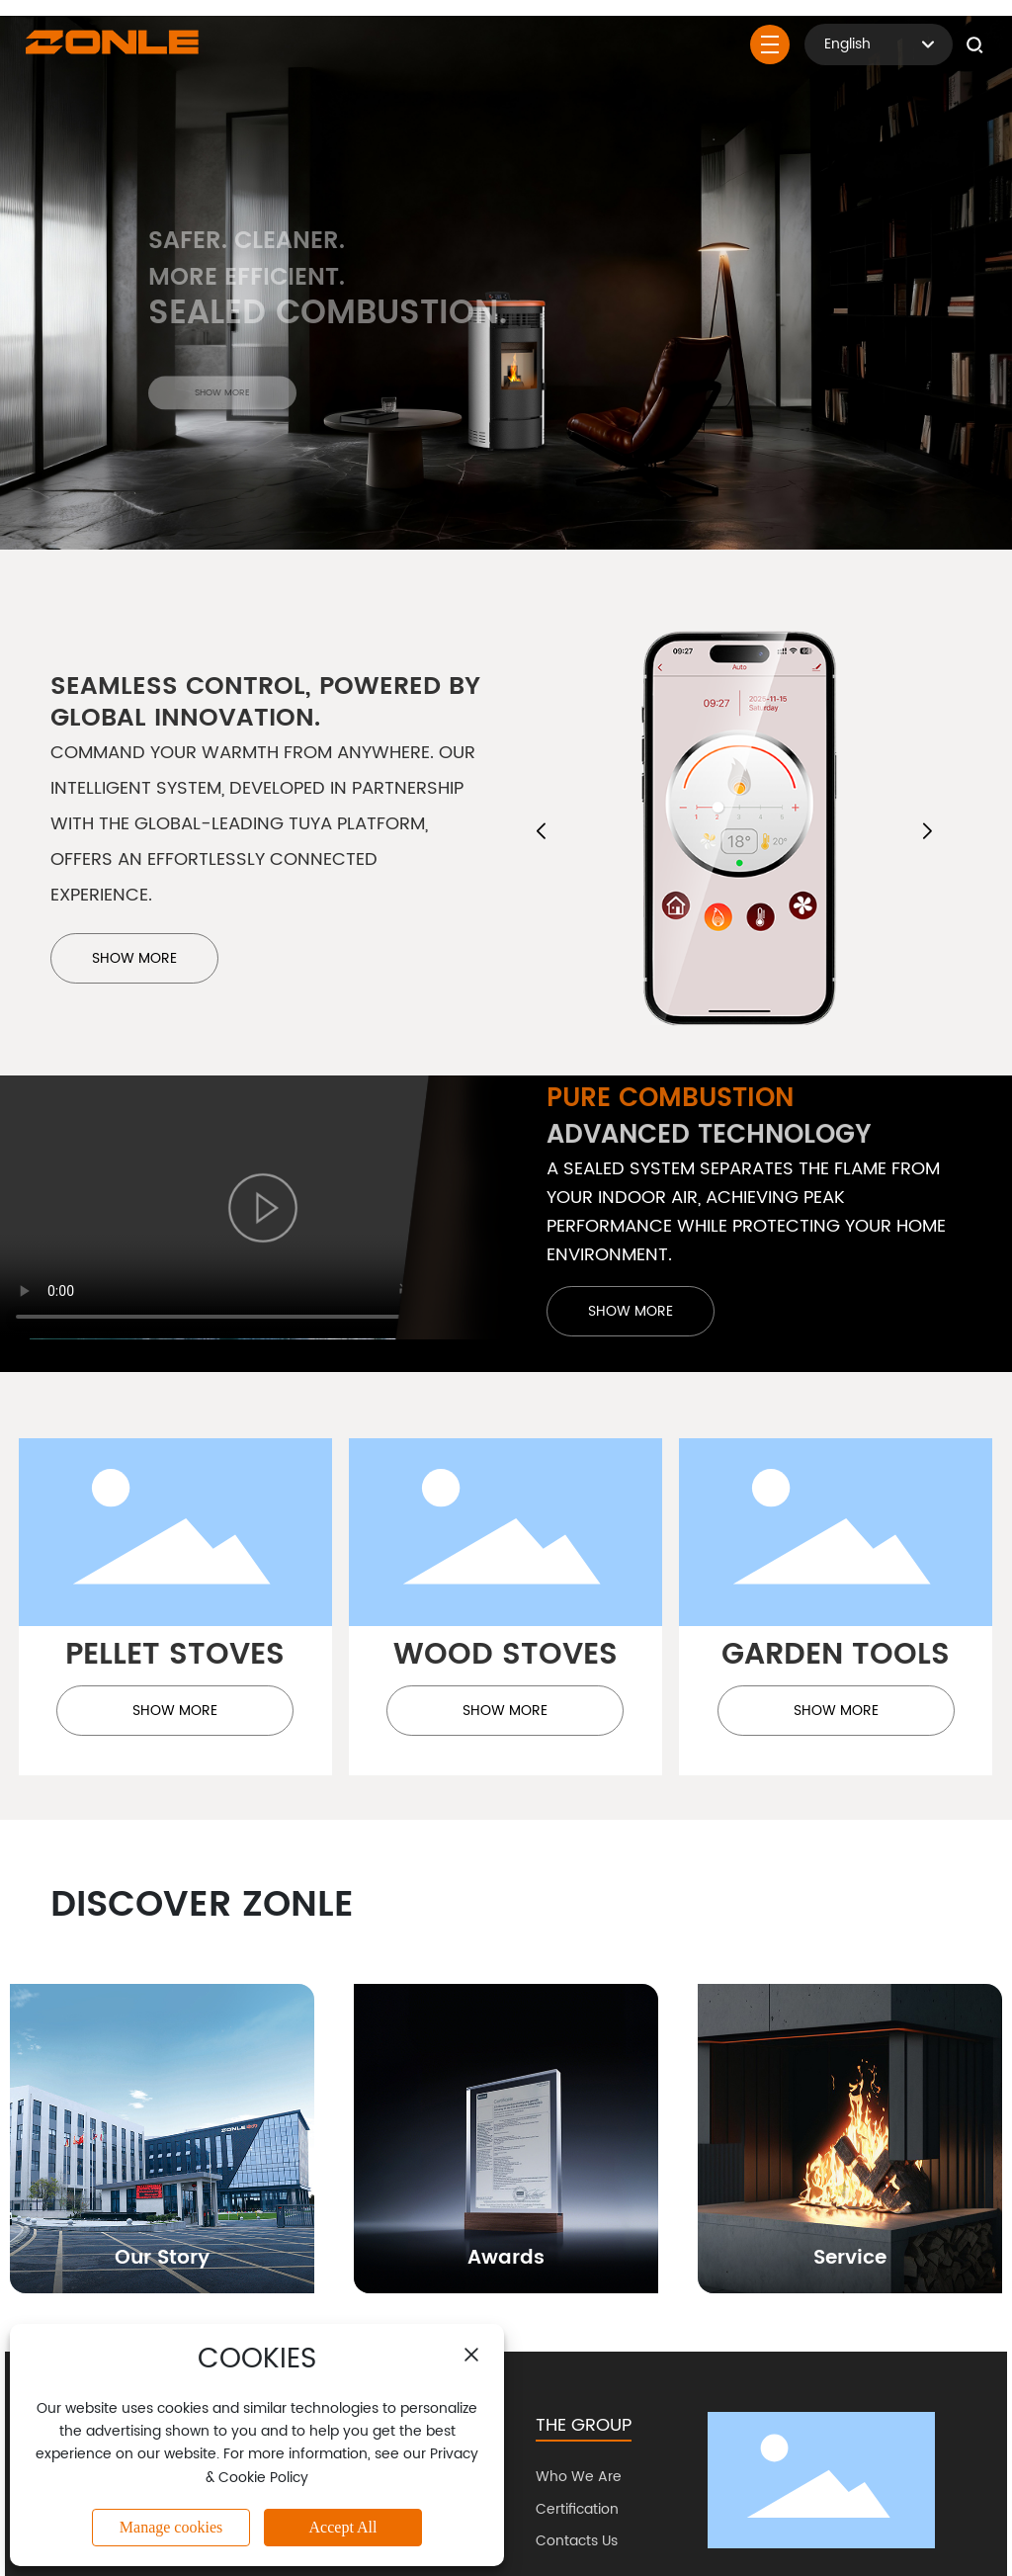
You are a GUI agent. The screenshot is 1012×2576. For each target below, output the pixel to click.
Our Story (162, 2258)
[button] (540, 831)
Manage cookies (171, 2527)
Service (849, 2258)
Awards (506, 2258)
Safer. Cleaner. (246, 253)
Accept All (343, 2527)
